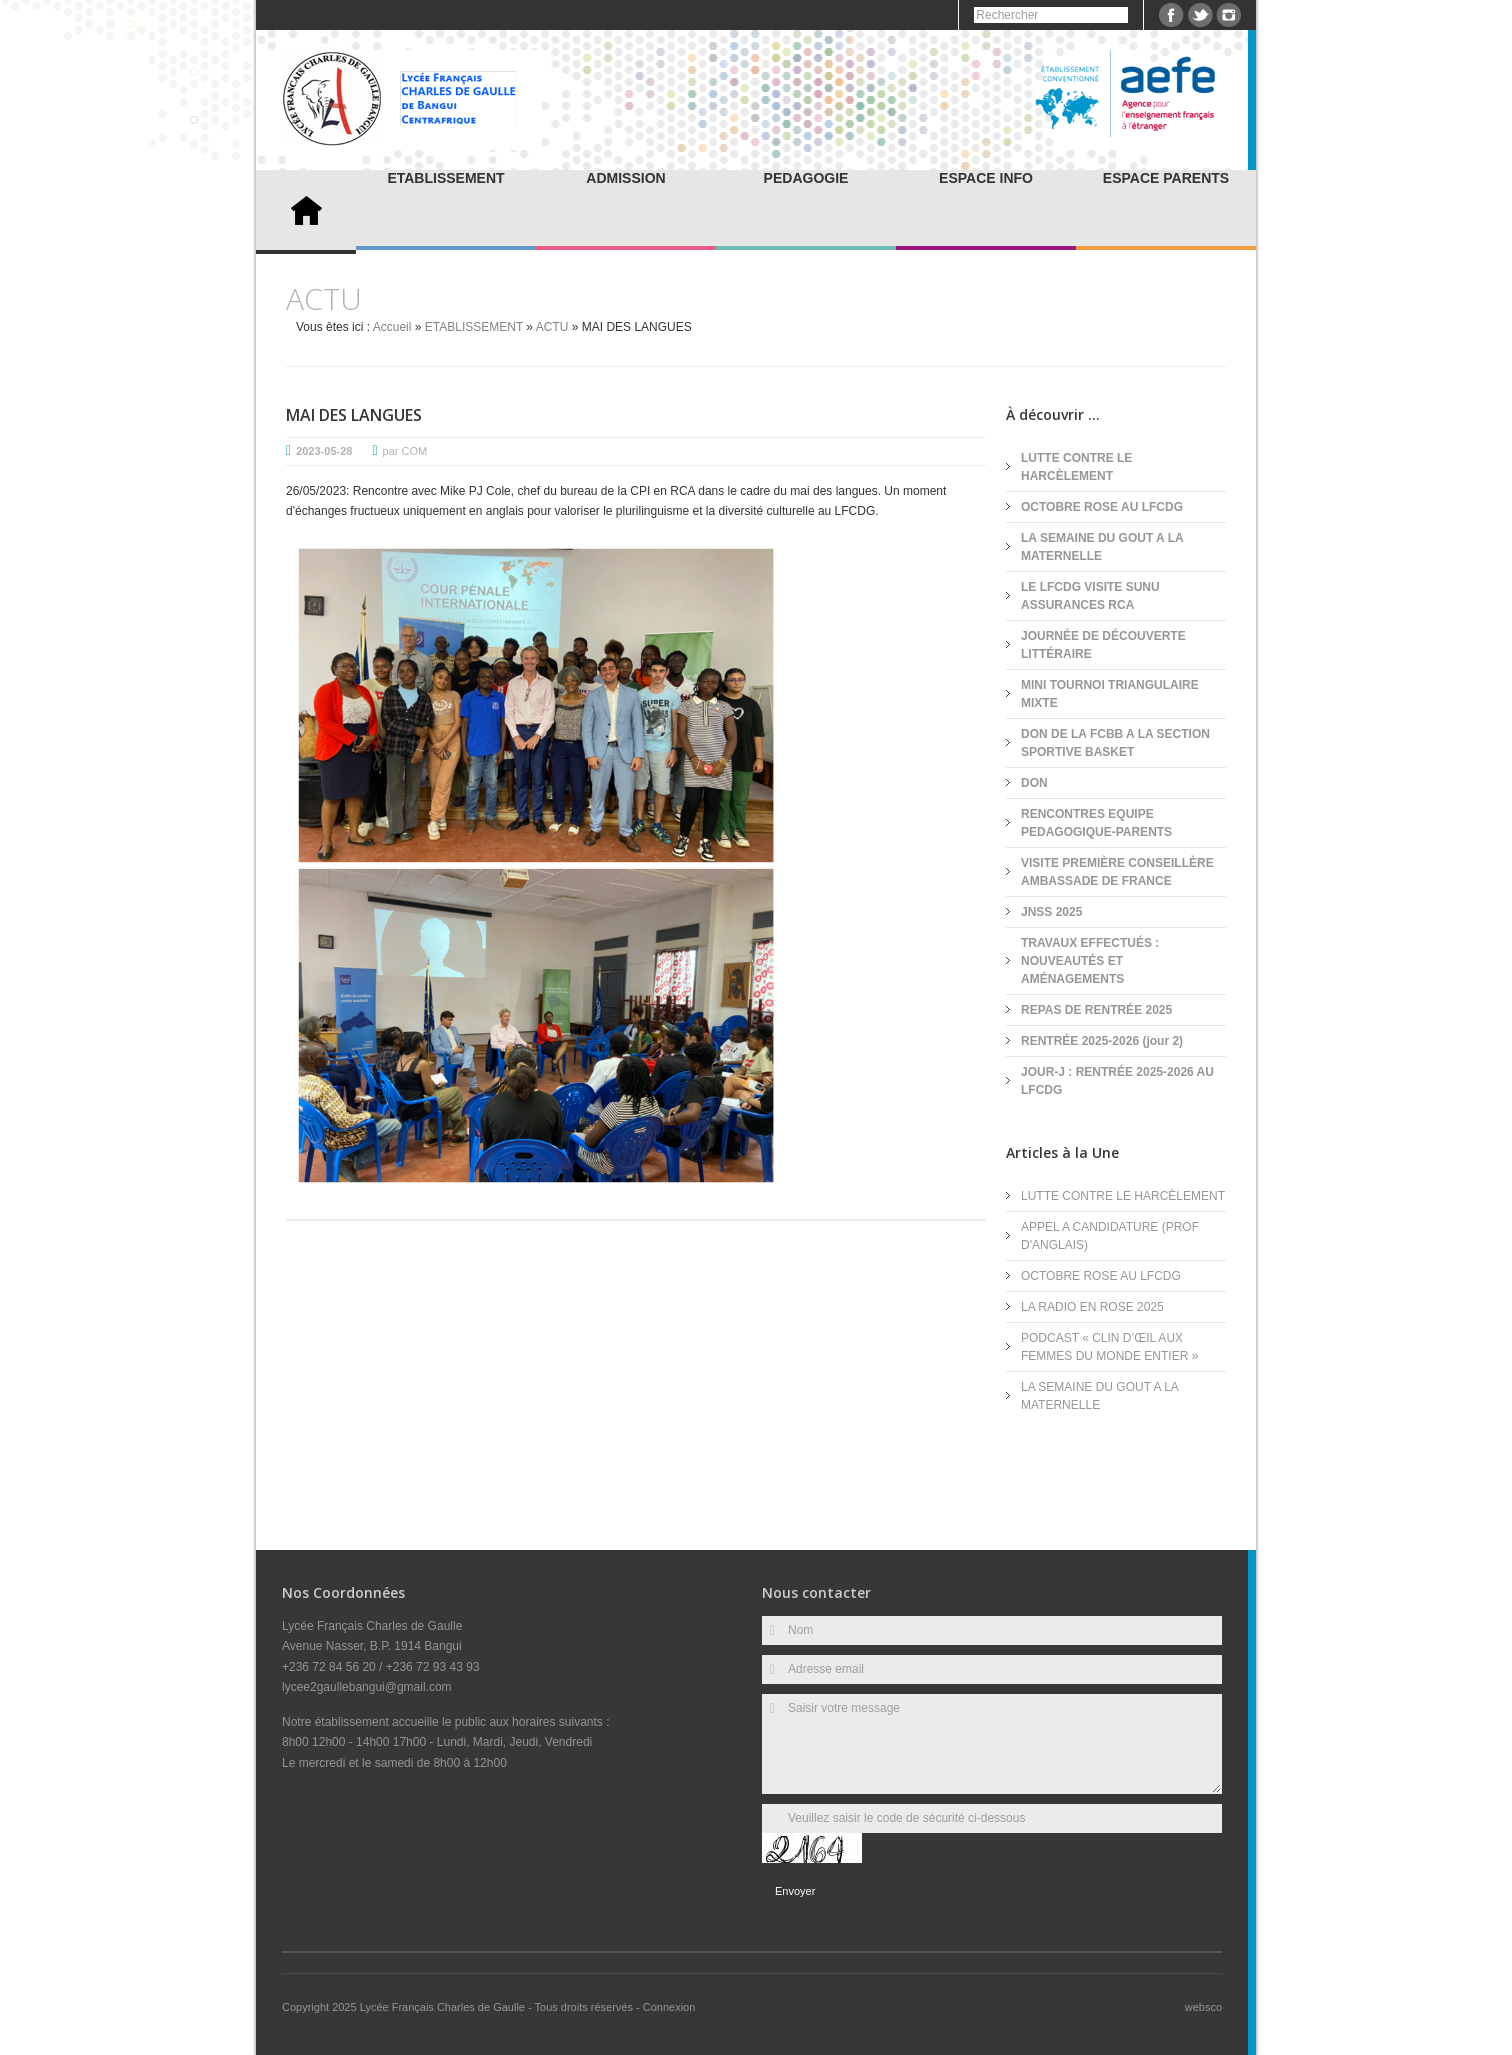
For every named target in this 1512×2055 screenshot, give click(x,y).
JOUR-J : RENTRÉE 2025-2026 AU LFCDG (1117, 1081)
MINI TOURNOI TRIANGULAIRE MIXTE (1110, 694)
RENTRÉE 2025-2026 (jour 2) (1102, 1041)
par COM (405, 451)
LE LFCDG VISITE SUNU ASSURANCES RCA (1090, 596)
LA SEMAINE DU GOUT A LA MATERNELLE (1102, 547)
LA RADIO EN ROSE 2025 (1092, 1307)
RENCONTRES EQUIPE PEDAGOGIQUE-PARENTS (1096, 823)
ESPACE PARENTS (1166, 178)
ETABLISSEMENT (445, 178)
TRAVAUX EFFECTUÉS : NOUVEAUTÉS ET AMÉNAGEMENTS (1090, 961)
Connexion (669, 2007)
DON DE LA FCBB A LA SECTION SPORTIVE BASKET (1115, 743)
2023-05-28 (324, 451)
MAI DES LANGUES (354, 415)
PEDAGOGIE (806, 178)
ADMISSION (625, 178)
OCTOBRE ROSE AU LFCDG (1102, 507)
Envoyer (795, 1891)
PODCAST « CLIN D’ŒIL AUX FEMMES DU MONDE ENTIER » (1109, 1347)
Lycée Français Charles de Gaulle (444, 2007)
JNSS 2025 (1051, 912)
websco (1203, 2007)
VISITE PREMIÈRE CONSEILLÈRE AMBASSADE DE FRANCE (1117, 872)
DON (1034, 783)
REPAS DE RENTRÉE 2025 (1096, 1010)
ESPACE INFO (986, 178)
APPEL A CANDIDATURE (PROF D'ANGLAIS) (1110, 1236)
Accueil (392, 327)
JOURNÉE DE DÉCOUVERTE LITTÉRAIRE (1103, 645)
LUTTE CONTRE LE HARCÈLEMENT (1076, 467)
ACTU (552, 327)
